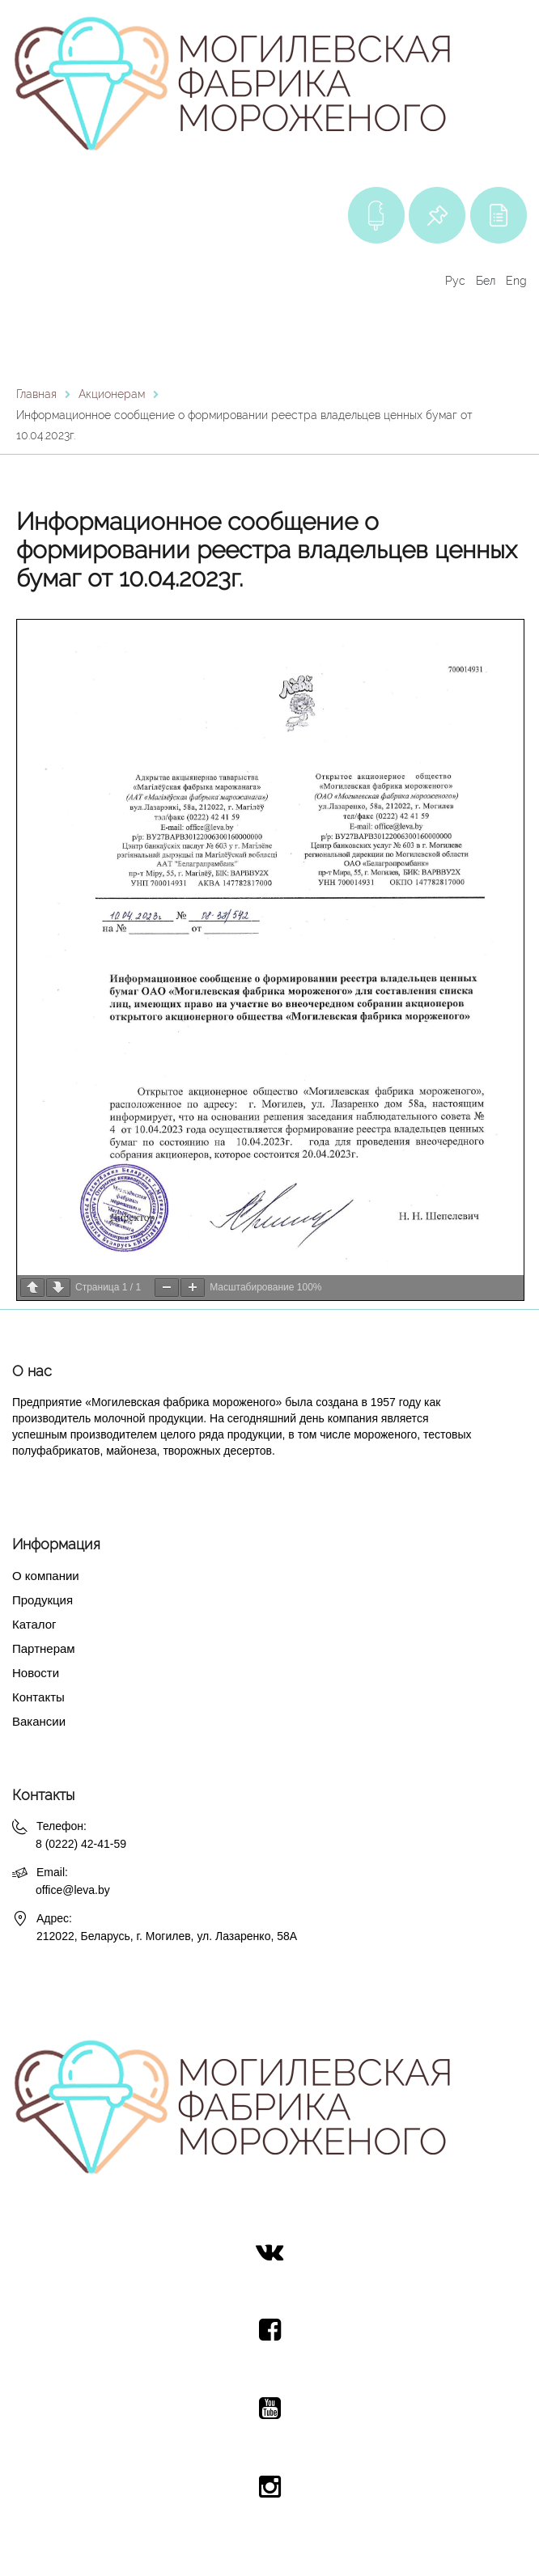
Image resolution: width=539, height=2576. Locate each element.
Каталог (34, 1624)
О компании (45, 1575)
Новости (35, 1673)
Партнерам (43, 1648)
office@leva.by (73, 1889)
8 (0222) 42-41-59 (81, 1843)
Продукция (42, 1600)
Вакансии (39, 1721)
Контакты (38, 1697)
